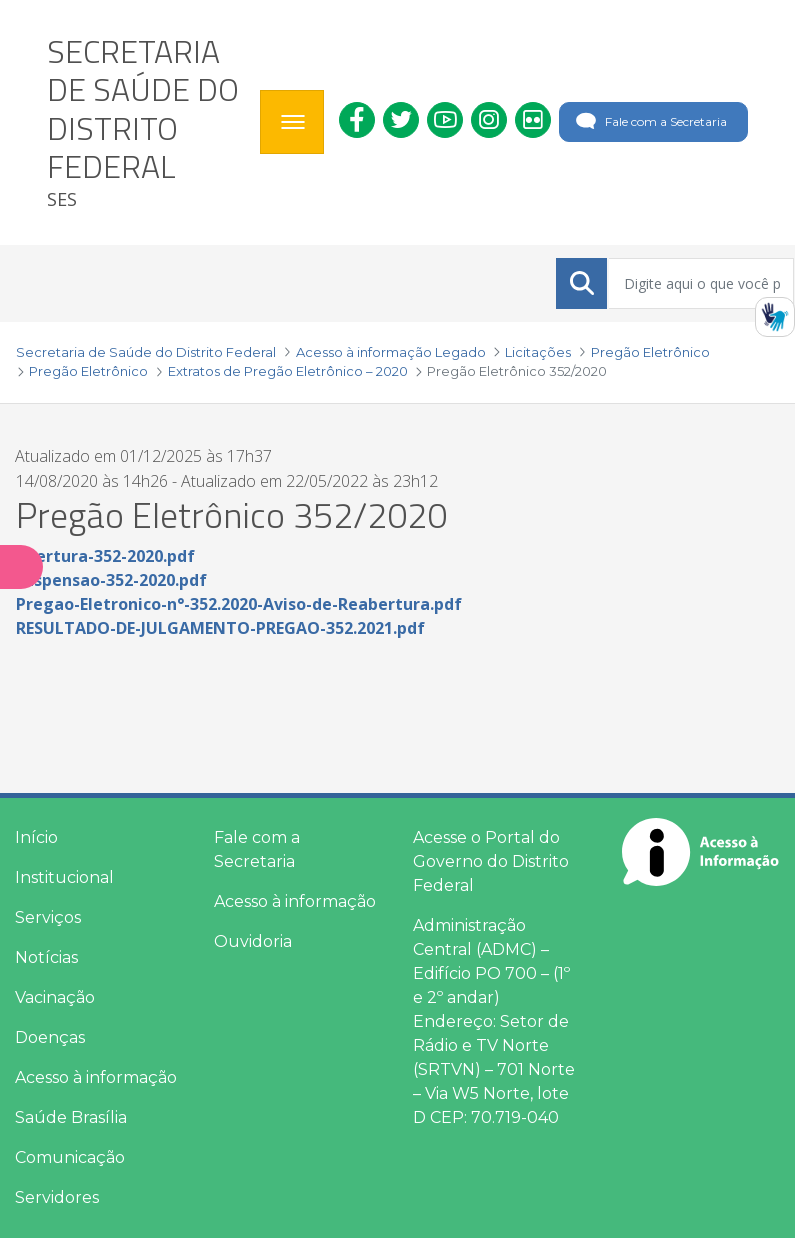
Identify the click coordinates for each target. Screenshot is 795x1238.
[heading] (146, 122)
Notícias (46, 957)
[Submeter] (582, 283)
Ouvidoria (253, 941)
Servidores (57, 1197)
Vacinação (55, 997)
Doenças (50, 1037)
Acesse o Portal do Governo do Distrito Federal (491, 861)
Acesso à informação (96, 1077)
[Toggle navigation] (292, 122)
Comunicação (70, 1157)
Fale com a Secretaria (649, 122)
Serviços (48, 917)
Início (36, 837)
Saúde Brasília (71, 1117)
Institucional (64, 877)
